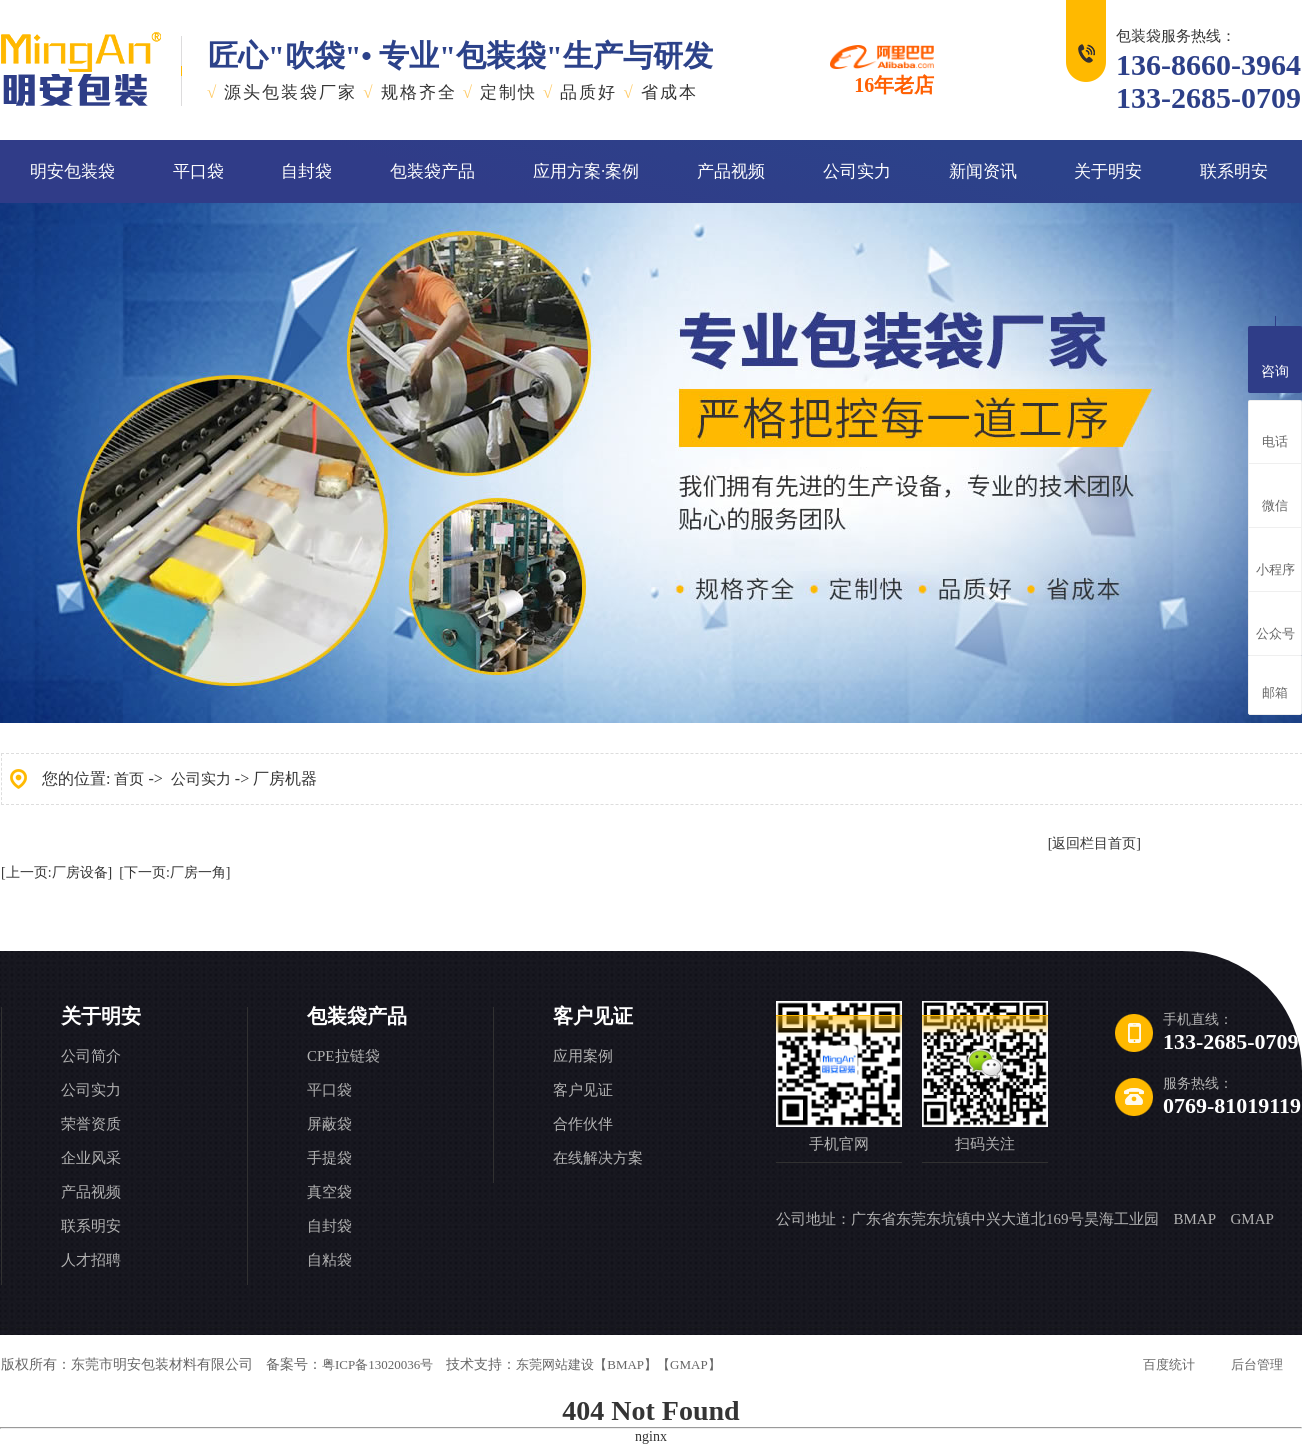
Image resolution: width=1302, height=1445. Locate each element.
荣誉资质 (91, 1124)
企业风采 (91, 1158)
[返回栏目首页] (1094, 843)
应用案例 (583, 1056)
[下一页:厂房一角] (174, 872)
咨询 (1275, 357)
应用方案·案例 (586, 171)
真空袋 (329, 1192)
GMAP (1251, 1219)
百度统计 (1169, 1364)
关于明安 (1108, 171)
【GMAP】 (689, 1364)
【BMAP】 (625, 1364)
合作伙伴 (583, 1124)
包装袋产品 (432, 171)
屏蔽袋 (329, 1124)
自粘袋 (329, 1260)
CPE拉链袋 (343, 1056)
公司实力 (857, 171)
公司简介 (91, 1056)
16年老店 (882, 70)
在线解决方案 (598, 1158)
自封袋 (306, 171)
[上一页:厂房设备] (56, 872)
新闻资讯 (983, 171)
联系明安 (1234, 171)
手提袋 (329, 1158)
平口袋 (198, 171)
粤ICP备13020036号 (377, 1364)
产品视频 (731, 171)
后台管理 (1257, 1364)
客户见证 (593, 1016)
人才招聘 (91, 1260)
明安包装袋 (72, 171)
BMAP (1195, 1219)
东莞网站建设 (555, 1364)
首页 (129, 779)
